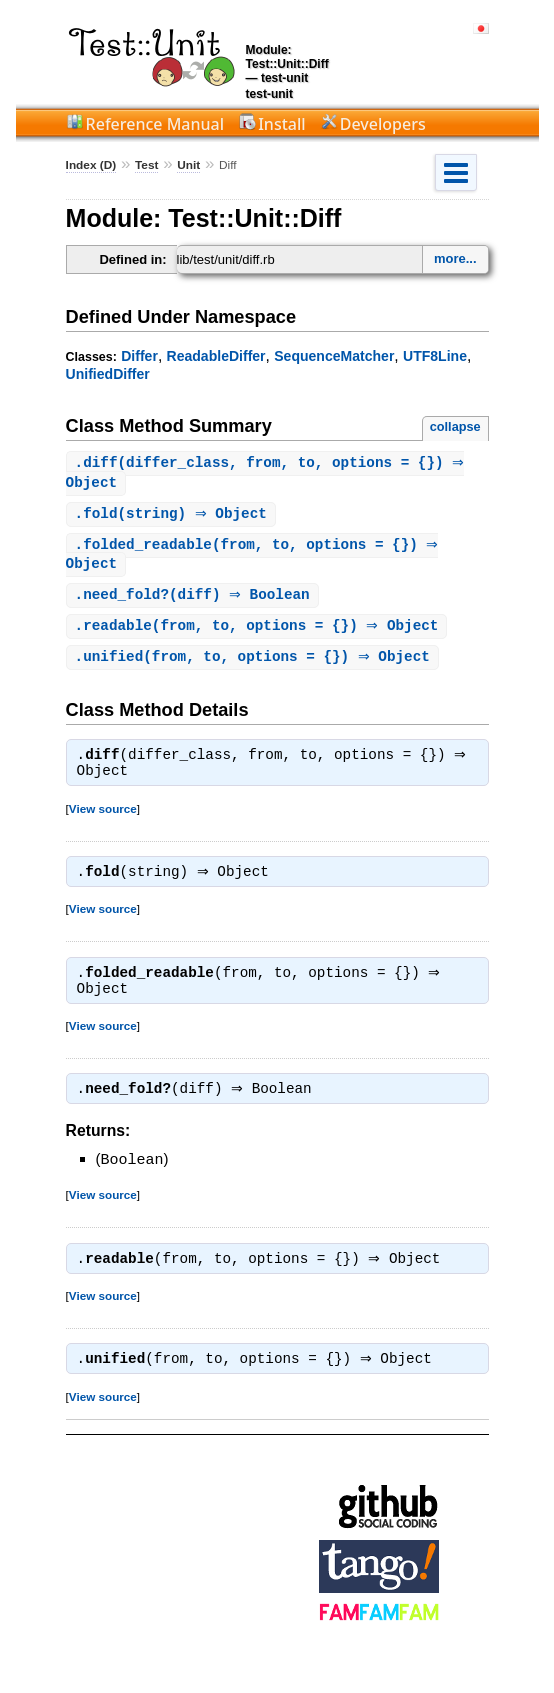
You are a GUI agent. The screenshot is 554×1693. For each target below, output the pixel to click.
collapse (455, 426)
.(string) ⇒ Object (173, 516)
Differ (139, 356)
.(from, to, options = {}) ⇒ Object (259, 632)
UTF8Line (435, 356)
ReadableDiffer (216, 356)
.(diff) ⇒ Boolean (195, 600)
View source (103, 818)
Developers (383, 124)
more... (455, 258)
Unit (188, 165)
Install (281, 124)
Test (146, 165)
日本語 (481, 28)
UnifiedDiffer (108, 374)
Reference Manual (155, 124)
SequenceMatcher (334, 356)
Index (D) (91, 165)
